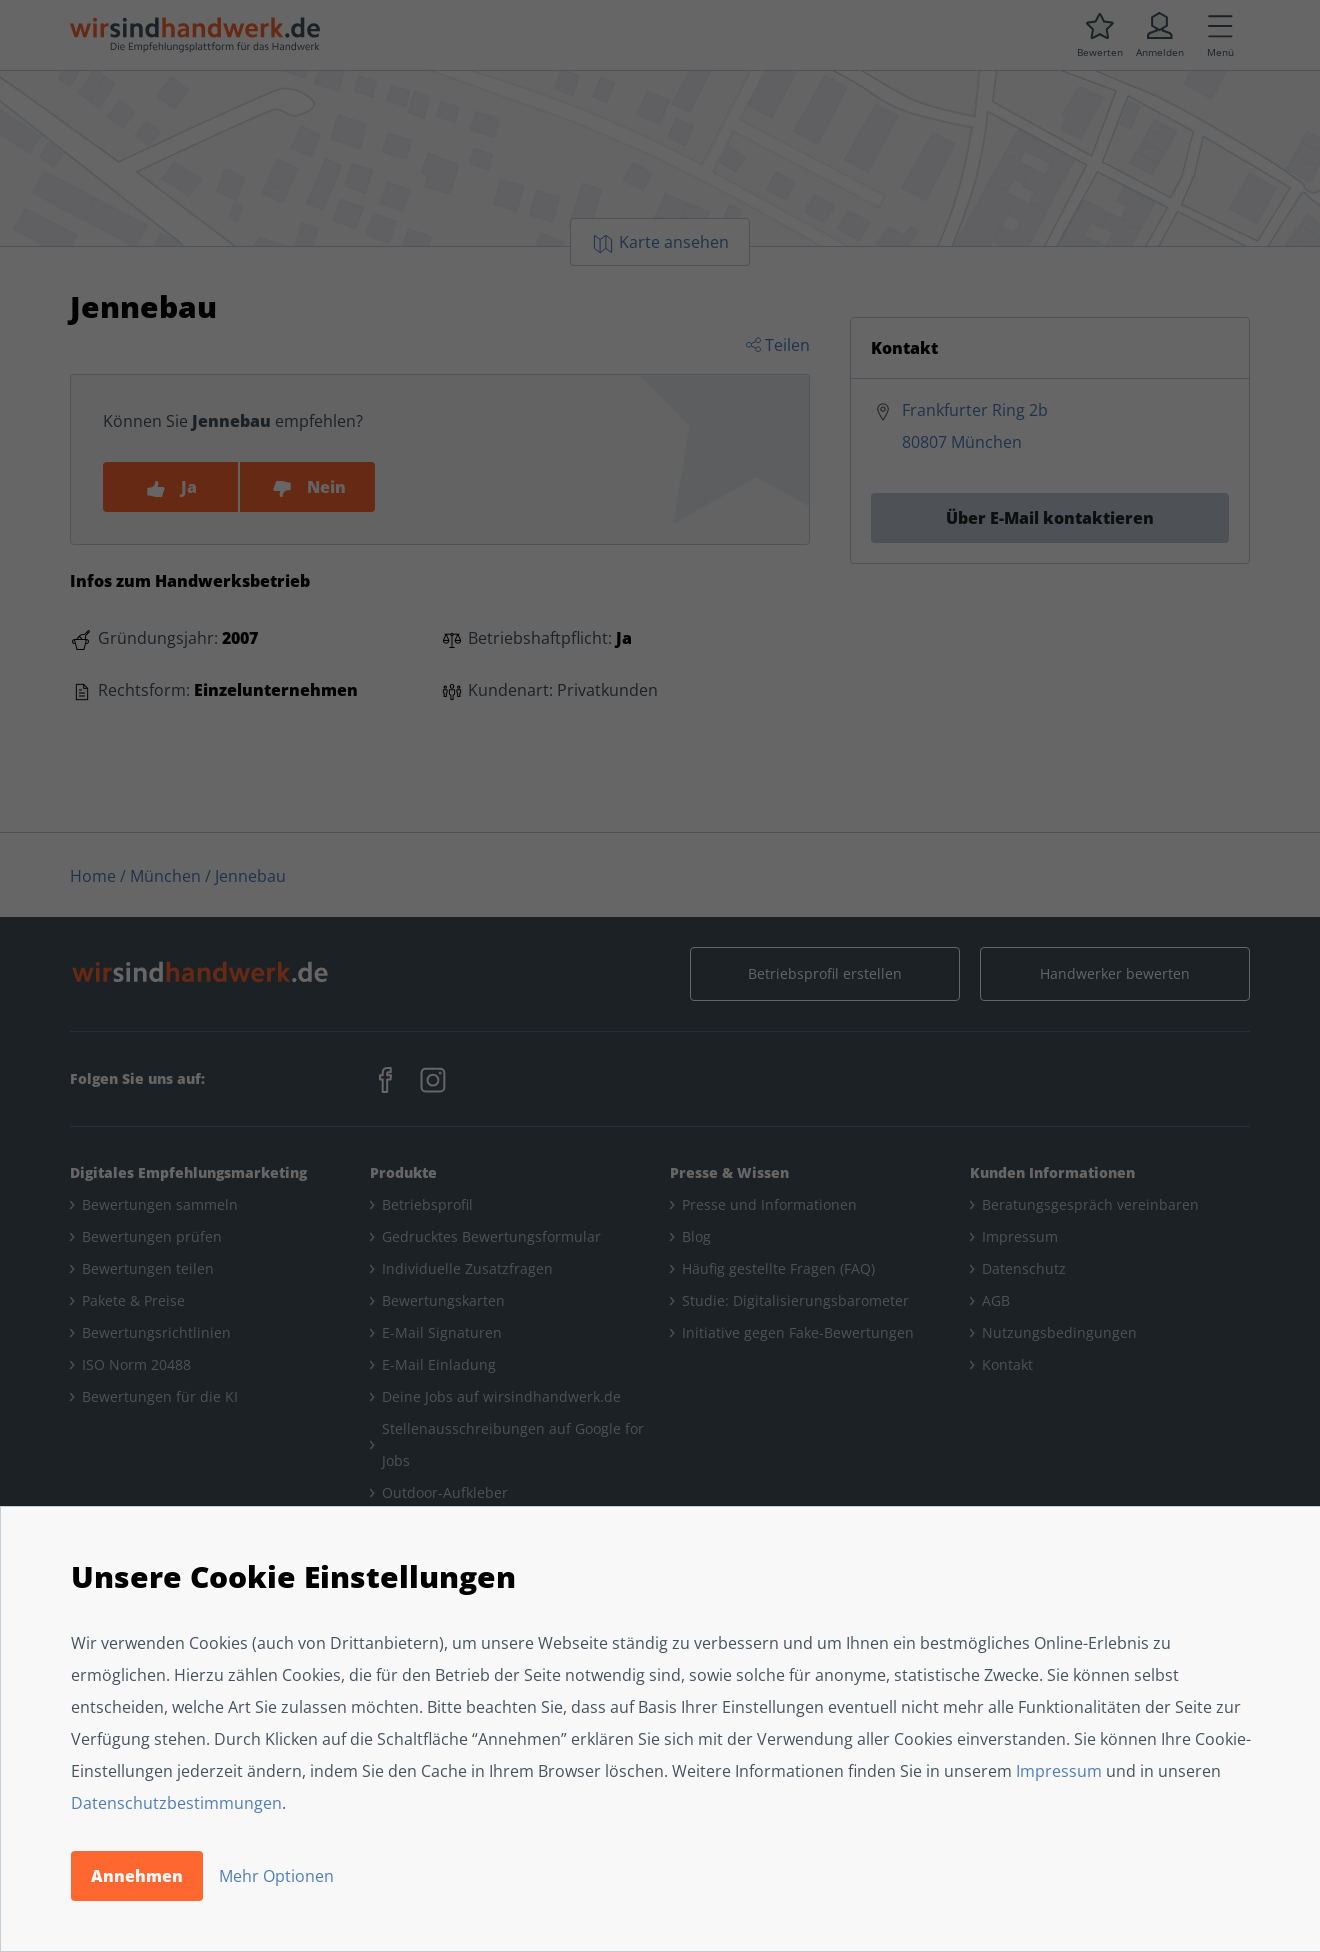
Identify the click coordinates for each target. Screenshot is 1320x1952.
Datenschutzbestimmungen (176, 1803)
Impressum (1059, 1771)
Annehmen (137, 1876)
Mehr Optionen (276, 1876)
